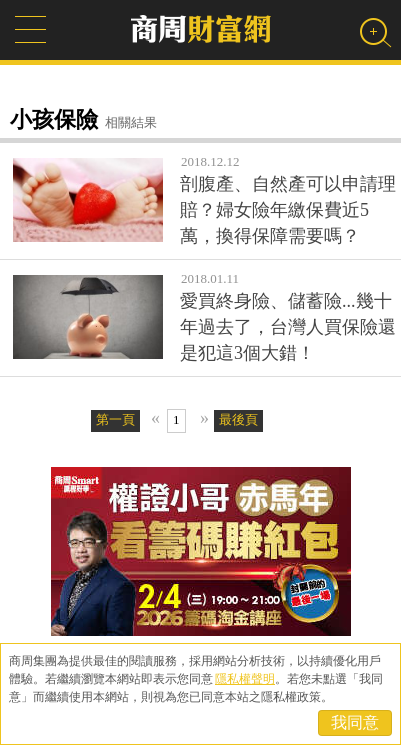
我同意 (355, 722)
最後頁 (238, 419)
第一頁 (115, 419)
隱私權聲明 (245, 679)
